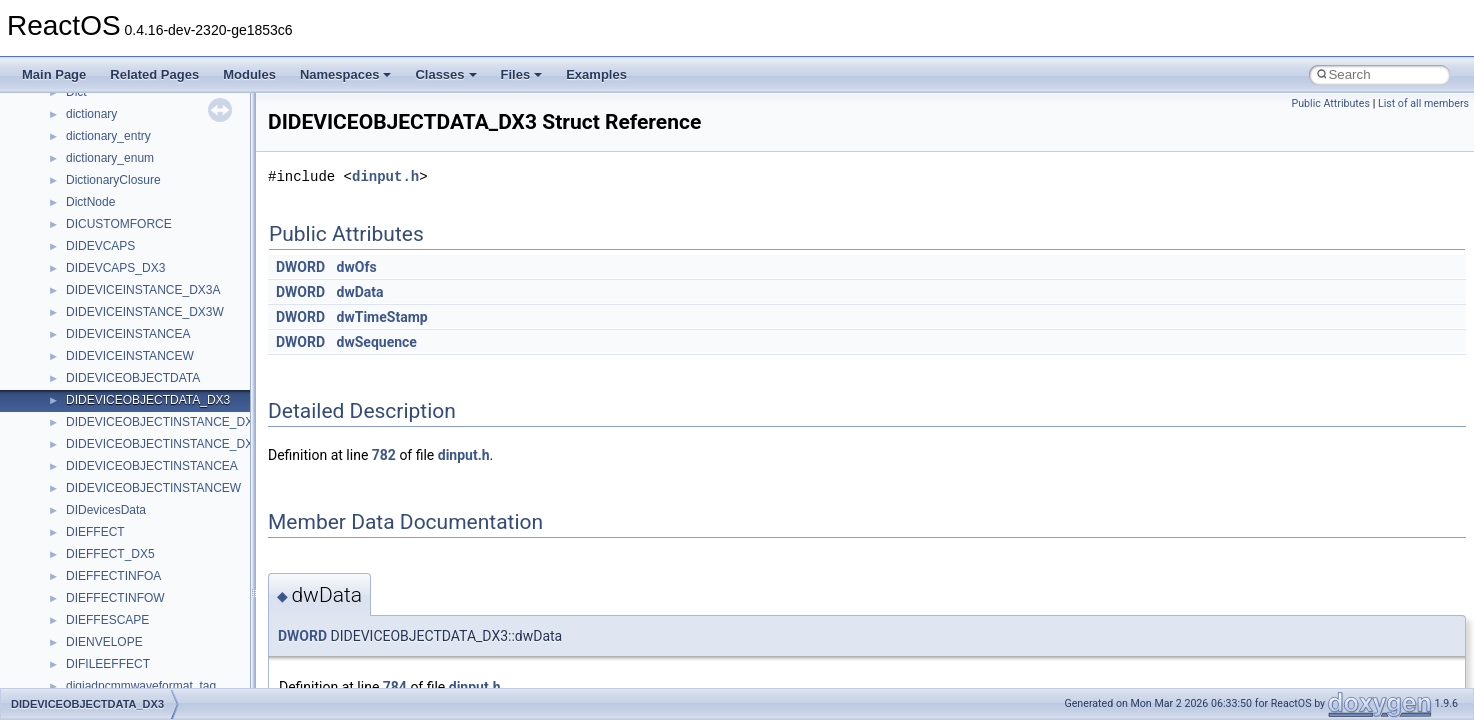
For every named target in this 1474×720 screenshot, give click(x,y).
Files (522, 74)
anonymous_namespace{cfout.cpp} (159, 659)
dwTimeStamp (382, 317)
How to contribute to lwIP (100, 175)
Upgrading (61, 131)
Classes (445, 74)
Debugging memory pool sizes (114, 241)
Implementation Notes (92, 373)
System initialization (86, 307)
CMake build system (88, 197)
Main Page (54, 74)
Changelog (63, 153)
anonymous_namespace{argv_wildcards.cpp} (186, 637)
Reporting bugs (74, 263)
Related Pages (154, 74)
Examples (596, 74)
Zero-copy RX (71, 285)
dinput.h (385, 176)
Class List (76, 505)
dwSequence (377, 342)
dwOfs (357, 267)
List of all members (1423, 103)
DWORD (300, 267)
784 (395, 687)
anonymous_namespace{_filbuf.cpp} (162, 615)
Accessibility (98, 593)
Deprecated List (76, 417)
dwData (360, 292)
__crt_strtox (97, 571)
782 (384, 455)
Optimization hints (81, 351)
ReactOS (42, 109)
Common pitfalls (77, 219)
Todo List (58, 395)
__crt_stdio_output (115, 549)
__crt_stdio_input (111, 527)
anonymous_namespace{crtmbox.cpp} (168, 681)
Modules (249, 74)
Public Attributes (1330, 103)
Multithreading (71, 329)
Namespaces (346, 74)
